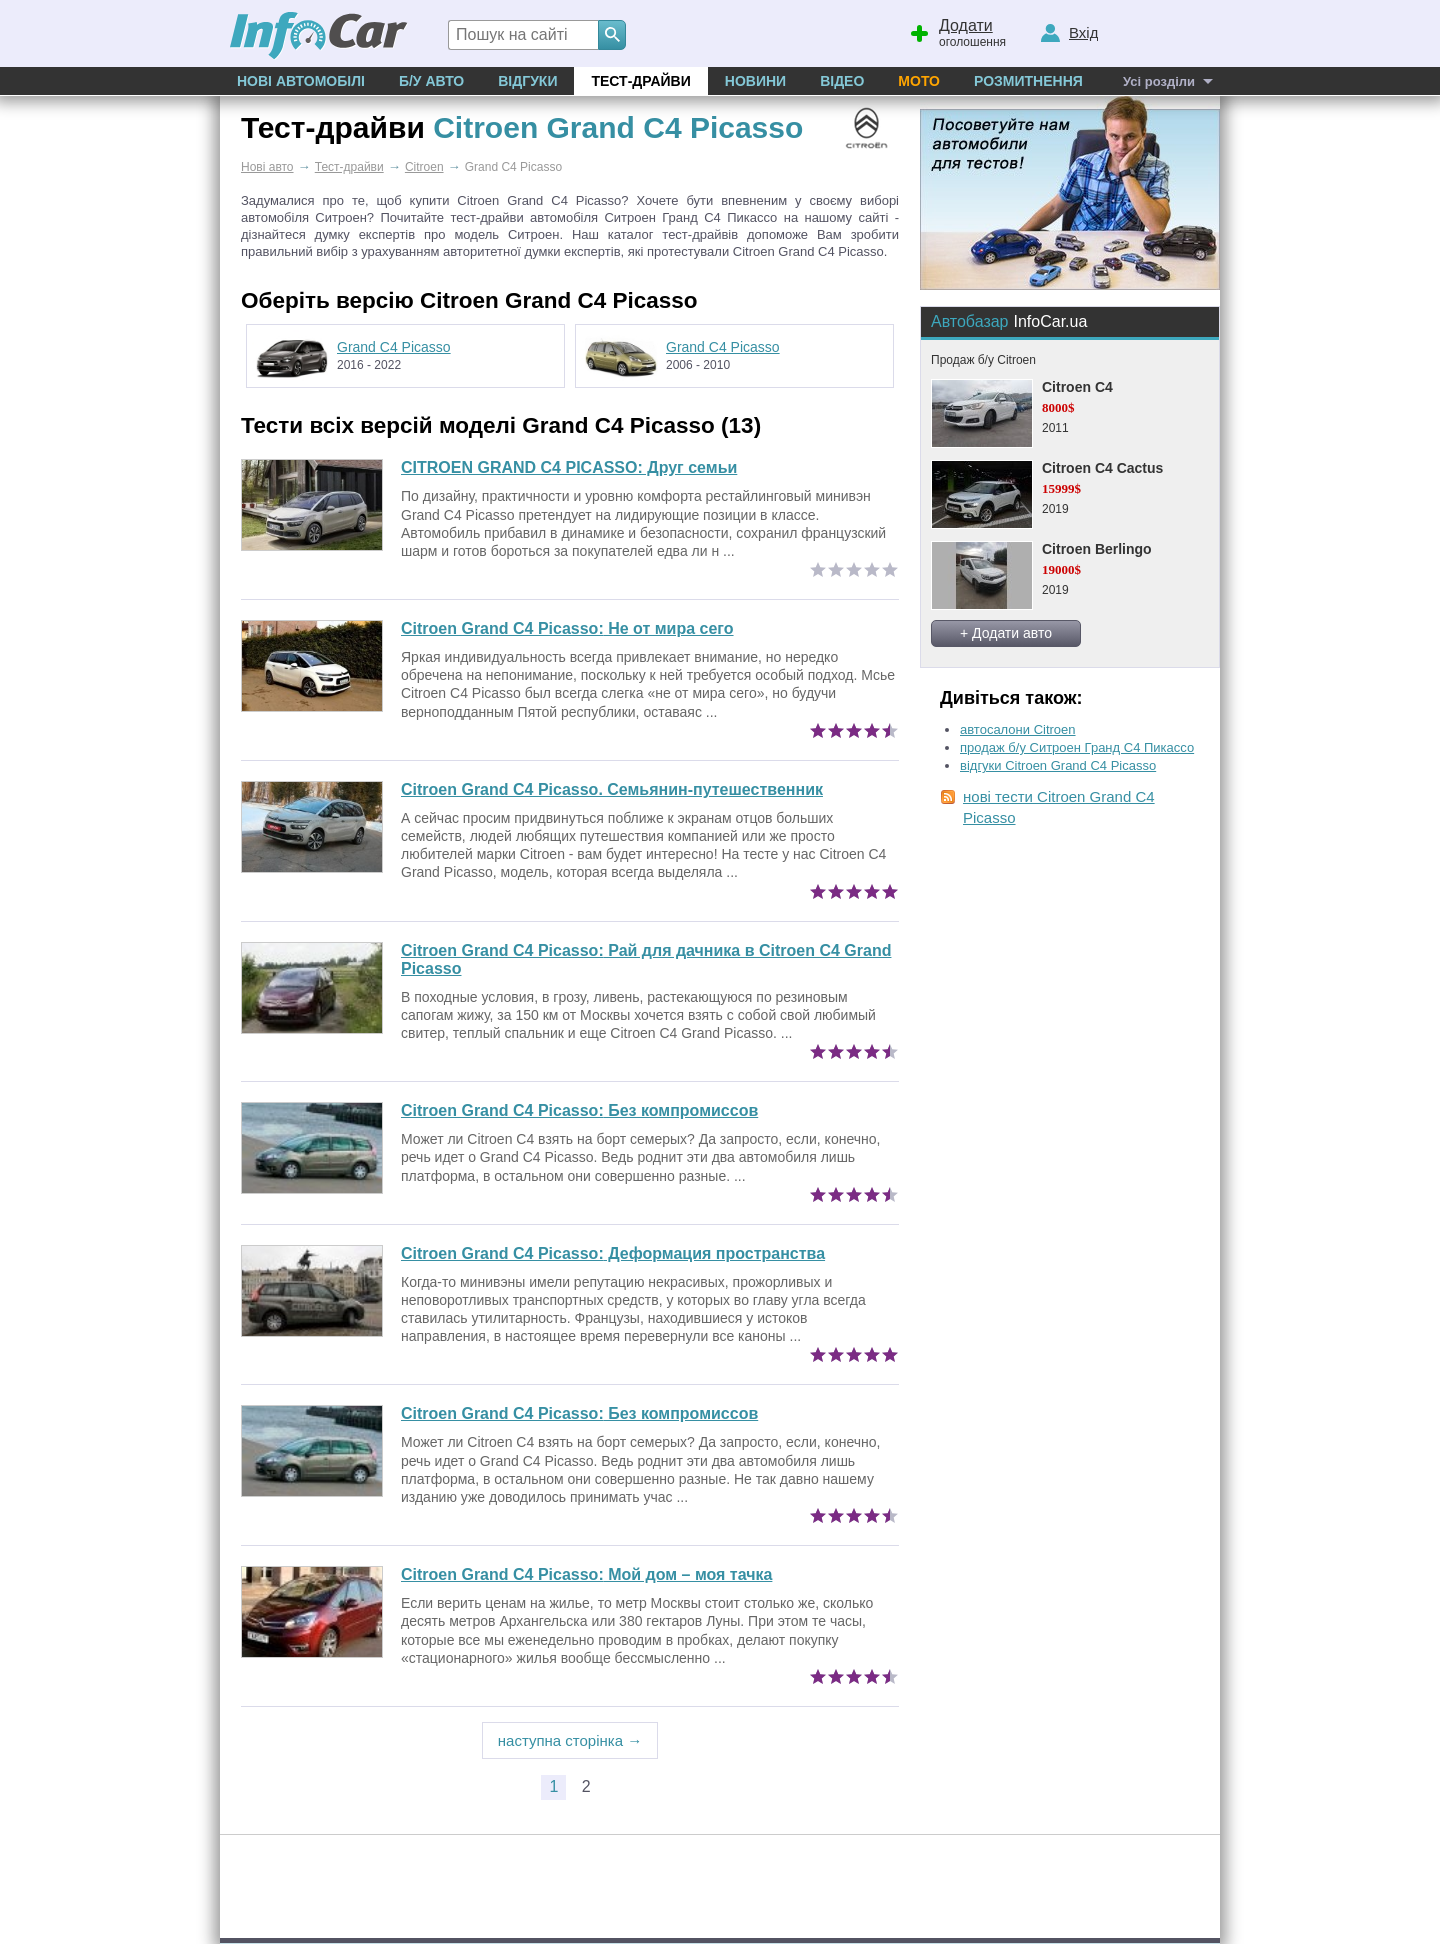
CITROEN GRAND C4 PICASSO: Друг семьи (569, 467)
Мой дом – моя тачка (586, 1574)
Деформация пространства (613, 1253)
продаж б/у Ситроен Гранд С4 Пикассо (1077, 747)
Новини (755, 81)
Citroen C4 (1077, 387)
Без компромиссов (579, 1110)
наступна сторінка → (570, 1740)
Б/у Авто (431, 81)
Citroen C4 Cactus (1102, 468)
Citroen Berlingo (1097, 549)
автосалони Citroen (1018, 729)
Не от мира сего (567, 628)
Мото (919, 81)
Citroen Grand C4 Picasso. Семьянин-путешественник (612, 789)
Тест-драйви (640, 81)
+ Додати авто (1006, 633)
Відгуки (527, 81)
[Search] (612, 35)
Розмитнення (1028, 81)
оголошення (957, 31)
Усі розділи (1159, 81)
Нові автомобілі (301, 81)
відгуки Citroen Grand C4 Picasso (1058, 765)
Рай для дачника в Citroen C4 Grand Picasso (646, 959)
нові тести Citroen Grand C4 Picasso (1059, 807)
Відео (842, 81)
